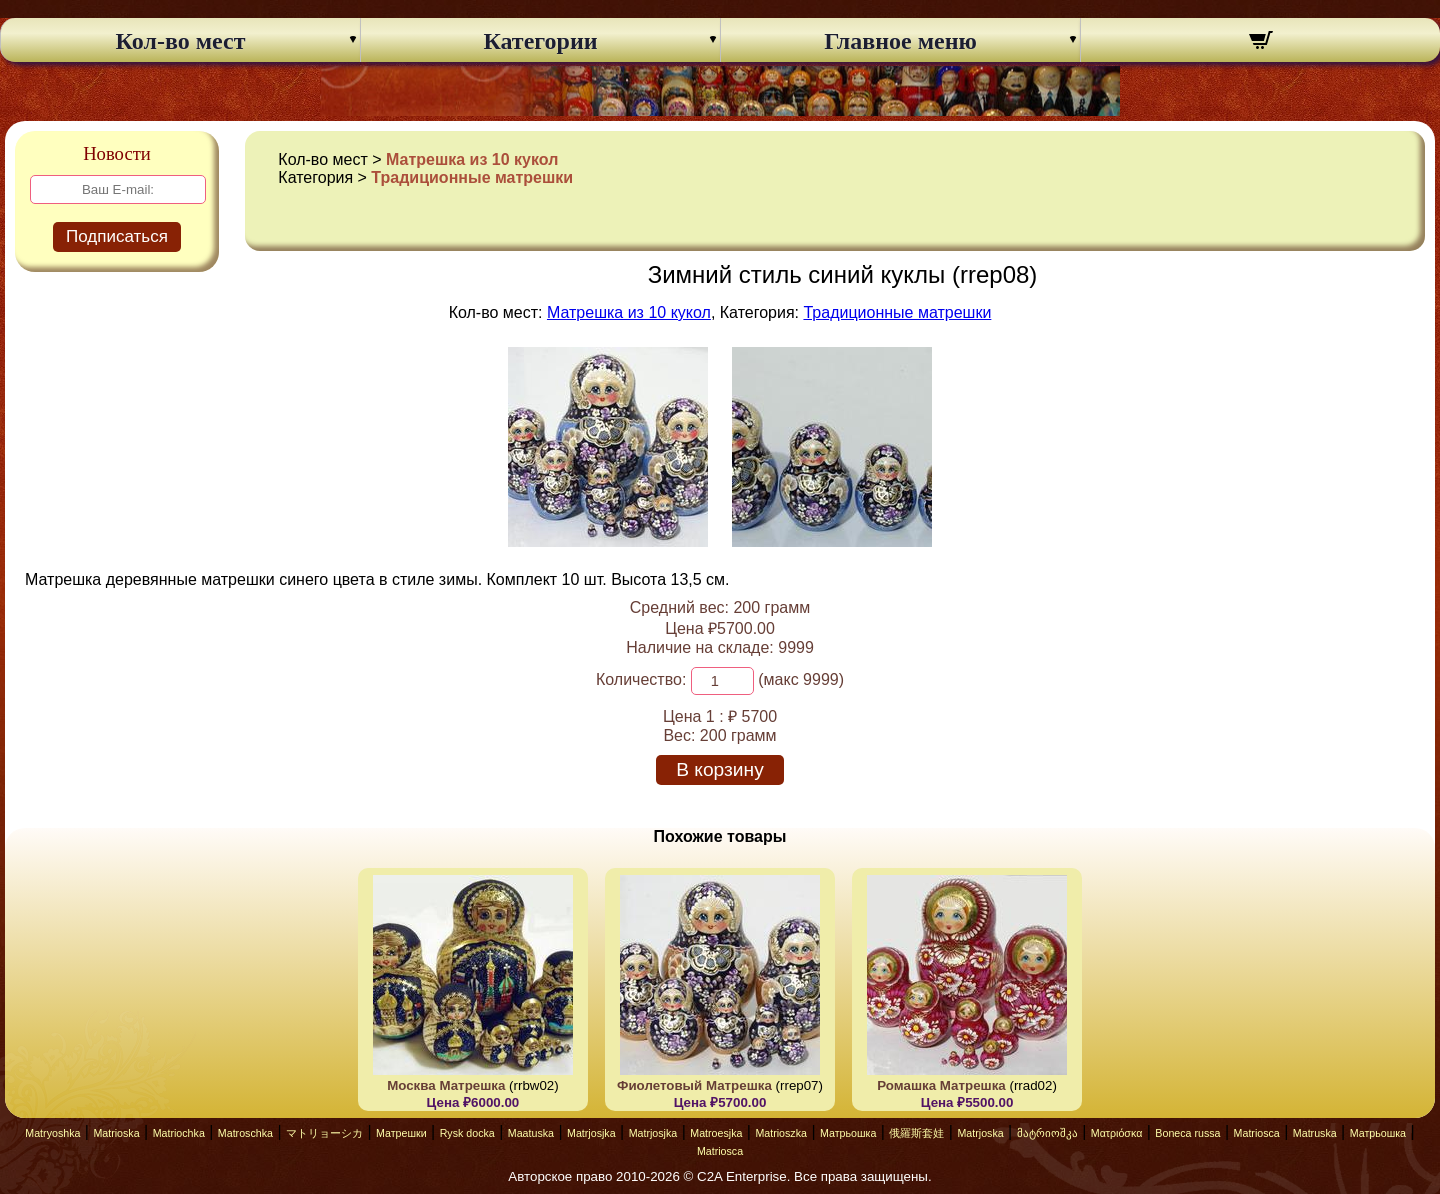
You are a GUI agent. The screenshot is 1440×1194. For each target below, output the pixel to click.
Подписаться (117, 236)
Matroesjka (716, 1133)
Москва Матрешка (446, 1085)
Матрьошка (848, 1133)
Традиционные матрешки (472, 177)
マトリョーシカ (324, 1133)
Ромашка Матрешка (941, 1085)
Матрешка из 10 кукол (472, 159)
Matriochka (179, 1133)
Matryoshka (52, 1133)
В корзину (720, 769)
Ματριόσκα (1117, 1133)
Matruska (1315, 1133)
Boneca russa (1187, 1133)
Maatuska (531, 1133)
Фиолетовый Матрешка (694, 1085)
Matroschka (245, 1133)
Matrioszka (781, 1133)
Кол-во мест (181, 41)
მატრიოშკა (1047, 1133)
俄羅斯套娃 (916, 1133)
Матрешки (401, 1133)
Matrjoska (980, 1133)
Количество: (641, 679)
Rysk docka (467, 1133)
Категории (540, 41)
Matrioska (116, 1133)
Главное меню (900, 41)
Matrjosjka (591, 1133)
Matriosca (1257, 1133)
